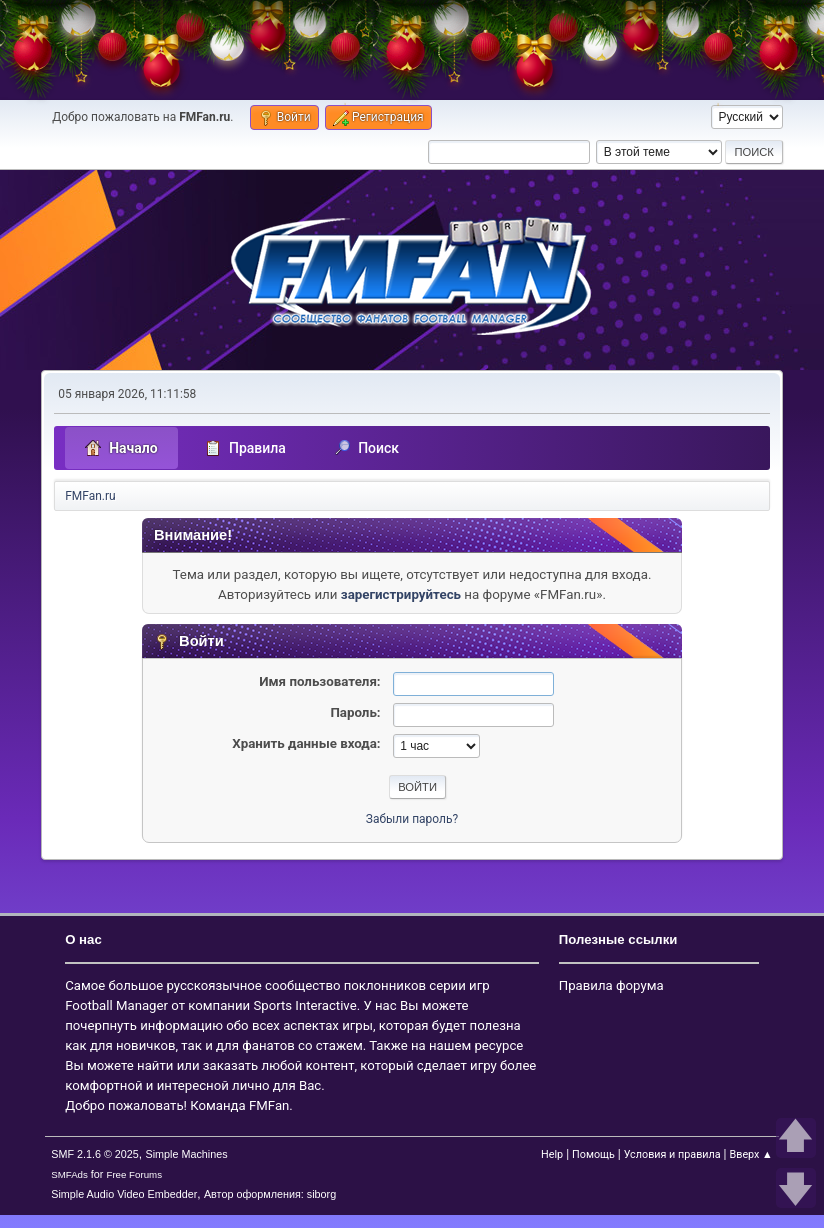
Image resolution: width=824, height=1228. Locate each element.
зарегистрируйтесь (401, 594)
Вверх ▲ (751, 1154)
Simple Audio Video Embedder (124, 1194)
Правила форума (611, 985)
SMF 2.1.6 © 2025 (95, 1154)
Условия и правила (672, 1154)
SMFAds (69, 1174)
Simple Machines (187, 1154)
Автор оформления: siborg (270, 1194)
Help (552, 1154)
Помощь (593, 1154)
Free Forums (134, 1174)
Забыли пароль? (412, 819)
